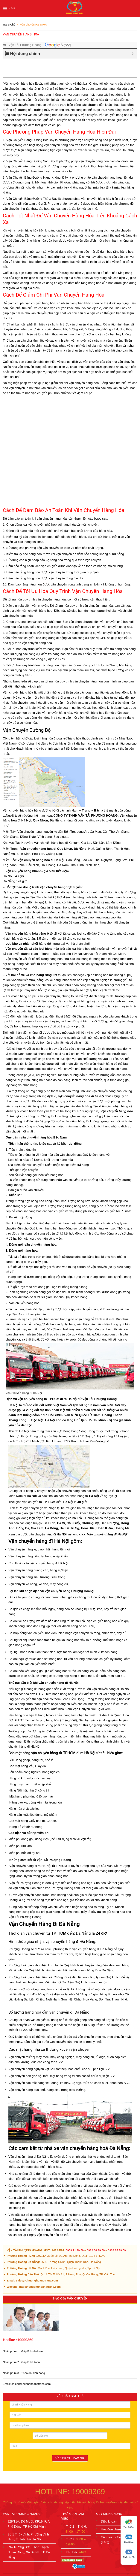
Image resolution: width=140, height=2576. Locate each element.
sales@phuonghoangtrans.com (37, 2261)
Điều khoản (109, 2503)
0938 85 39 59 (117, 2231)
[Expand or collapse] (132, 53)
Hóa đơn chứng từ (114, 2511)
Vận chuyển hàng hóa (26, 86)
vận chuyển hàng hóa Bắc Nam (43, 1119)
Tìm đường (129, 2524)
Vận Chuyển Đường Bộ (27, 711)
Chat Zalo (128, 2539)
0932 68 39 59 (96, 2231)
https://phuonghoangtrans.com (40, 2268)
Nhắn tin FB (129, 2554)
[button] (9, 8)
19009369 (25, 2321)
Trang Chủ (9, 24)
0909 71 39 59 (75, 2231)
